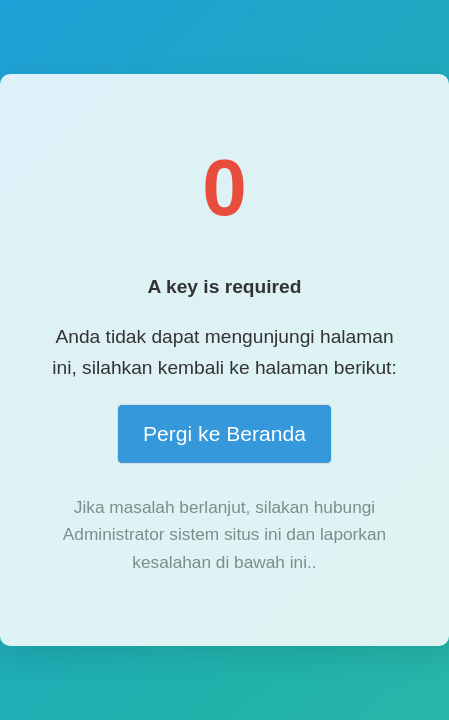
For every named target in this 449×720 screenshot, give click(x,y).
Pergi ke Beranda (224, 433)
